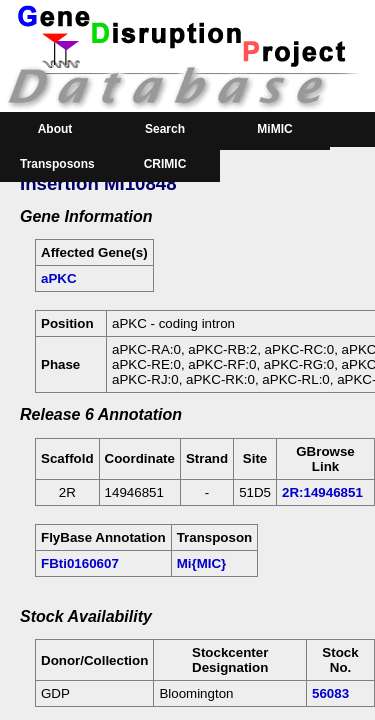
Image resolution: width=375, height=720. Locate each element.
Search (165, 129)
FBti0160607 (80, 563)
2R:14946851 (322, 492)
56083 (330, 693)
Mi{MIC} (202, 563)
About (55, 129)
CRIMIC (165, 164)
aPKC (59, 278)
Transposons (57, 164)
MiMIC (274, 129)
